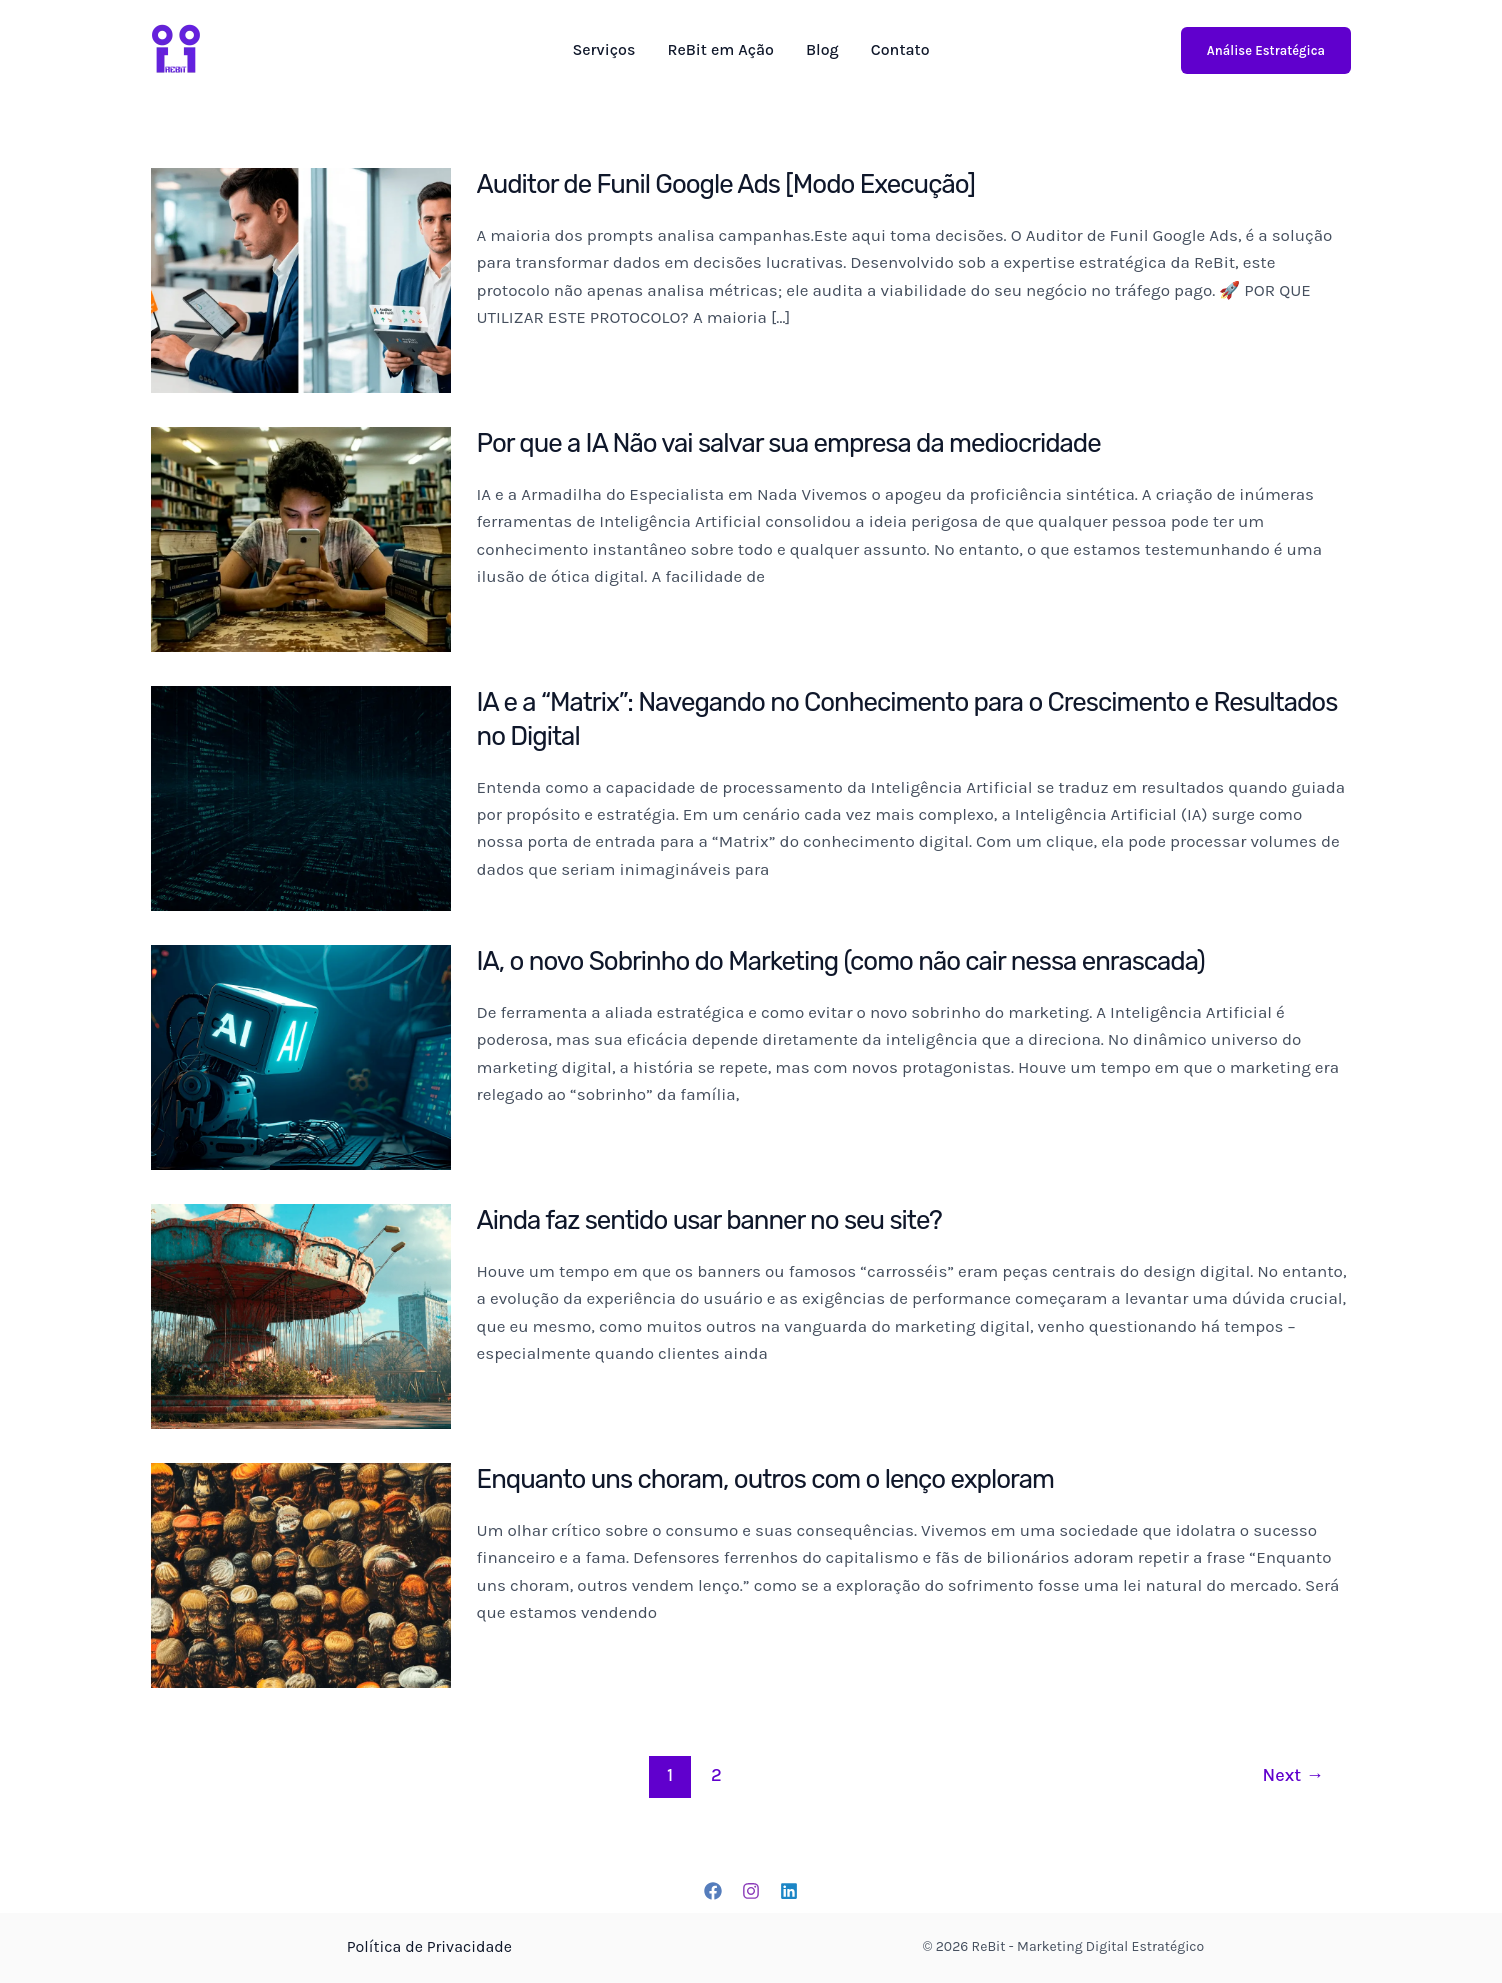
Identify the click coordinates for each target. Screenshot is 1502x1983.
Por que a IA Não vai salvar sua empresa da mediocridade (791, 443)
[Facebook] (713, 1891)
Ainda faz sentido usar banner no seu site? (711, 1220)
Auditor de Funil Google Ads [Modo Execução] (728, 184)
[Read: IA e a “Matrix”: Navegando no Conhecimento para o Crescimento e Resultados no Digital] (301, 797)
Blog (822, 50)
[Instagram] (751, 1891)
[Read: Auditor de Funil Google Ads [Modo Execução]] (301, 279)
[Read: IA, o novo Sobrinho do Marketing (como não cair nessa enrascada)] (301, 1056)
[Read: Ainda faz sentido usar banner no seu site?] (301, 1315)
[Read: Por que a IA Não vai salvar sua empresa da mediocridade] (301, 538)
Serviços (603, 50)
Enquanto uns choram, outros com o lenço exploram (768, 1479)
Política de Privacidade (428, 1946)
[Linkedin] (789, 1891)
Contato (900, 50)
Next (1293, 1775)
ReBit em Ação (720, 50)
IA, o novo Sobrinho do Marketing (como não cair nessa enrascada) (844, 961)
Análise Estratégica (1266, 50)
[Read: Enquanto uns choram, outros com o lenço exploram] (301, 1574)
